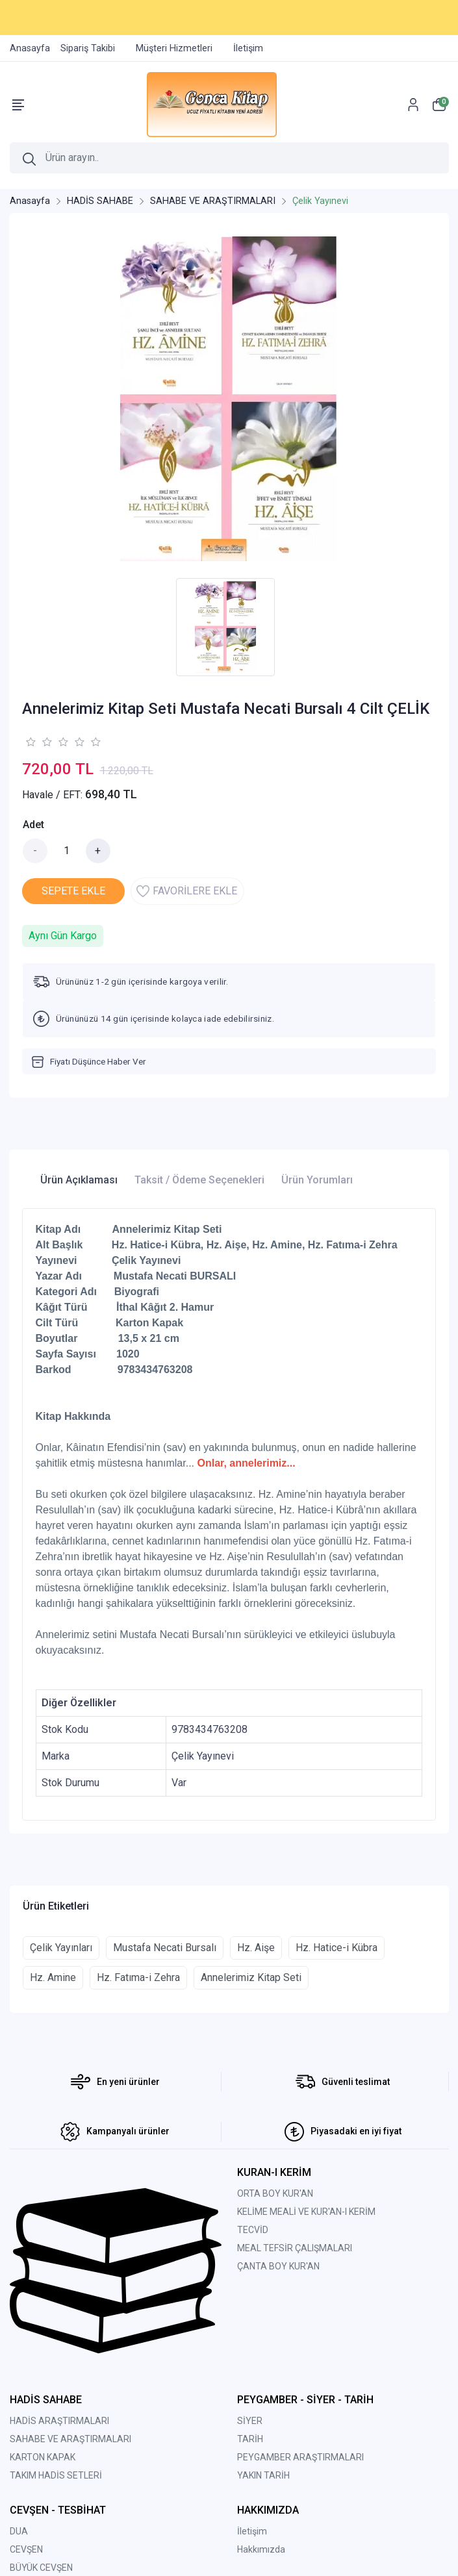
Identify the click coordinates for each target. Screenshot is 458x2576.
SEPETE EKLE (73, 891)
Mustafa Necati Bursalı (164, 1947)
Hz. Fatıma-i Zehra (138, 1977)
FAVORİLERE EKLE (186, 891)
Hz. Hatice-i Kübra (336, 1947)
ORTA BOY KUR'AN (275, 2193)
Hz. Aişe (256, 1947)
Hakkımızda (261, 2549)
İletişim (252, 2531)
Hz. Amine (53, 1977)
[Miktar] (66, 851)
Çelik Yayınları (61, 1947)
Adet (33, 824)
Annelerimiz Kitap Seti (251, 1977)
